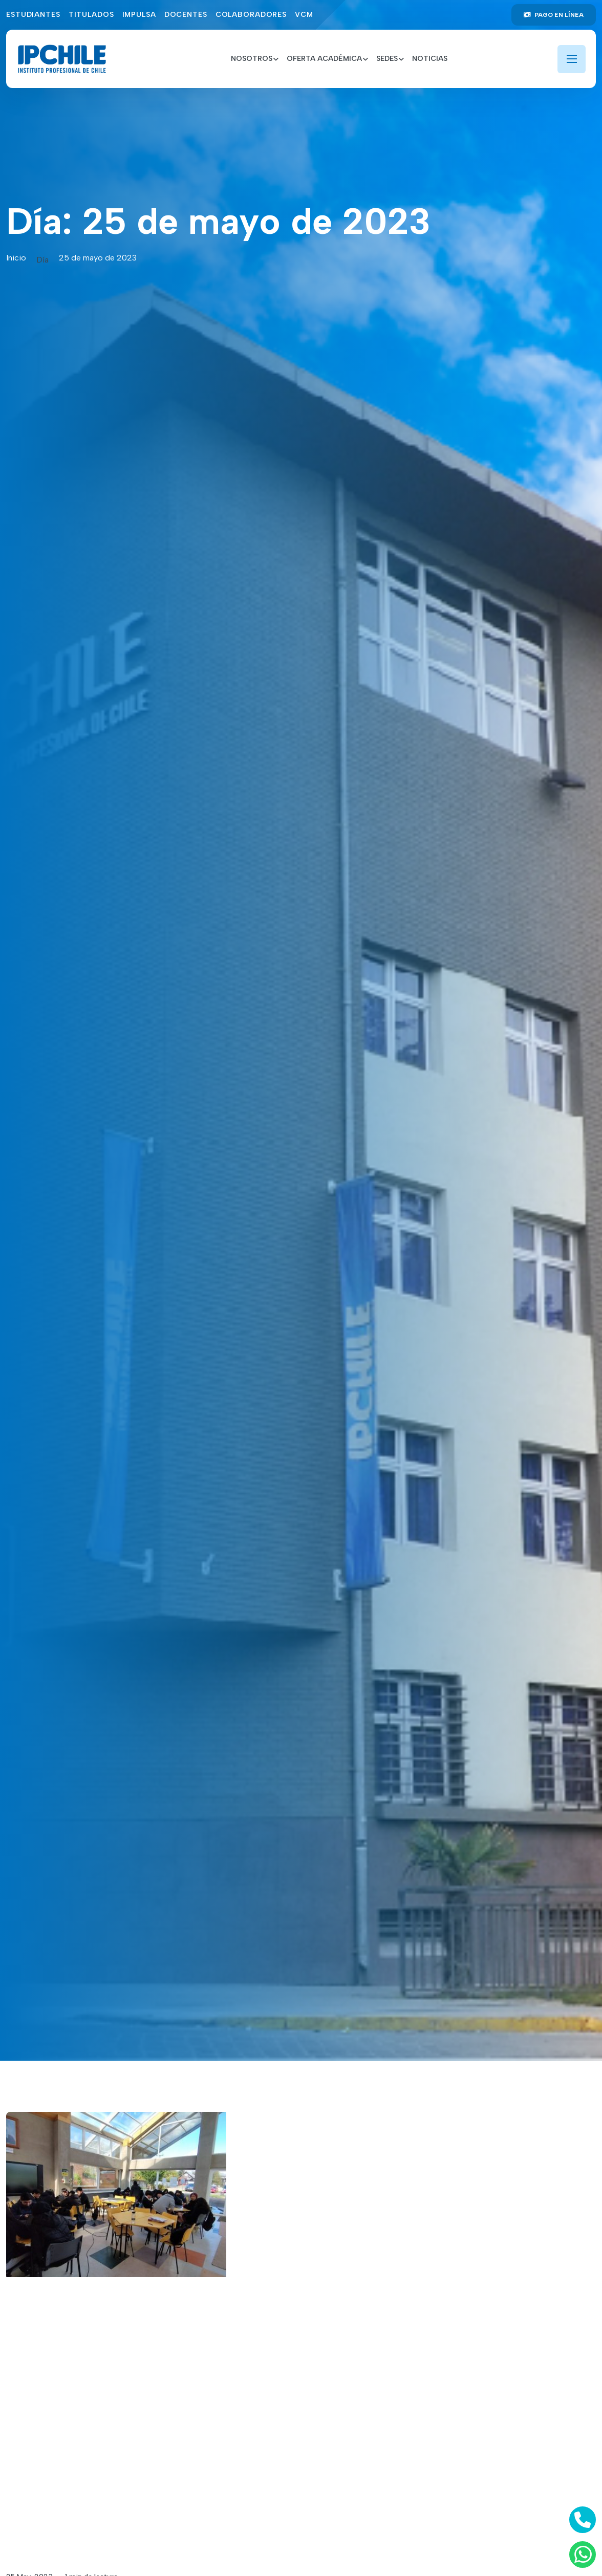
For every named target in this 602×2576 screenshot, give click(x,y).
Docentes (185, 14)
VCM (304, 14)
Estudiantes (33, 14)
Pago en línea (554, 14)
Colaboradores (251, 14)
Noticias (429, 58)
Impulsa (139, 14)
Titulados (91, 14)
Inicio (16, 258)
